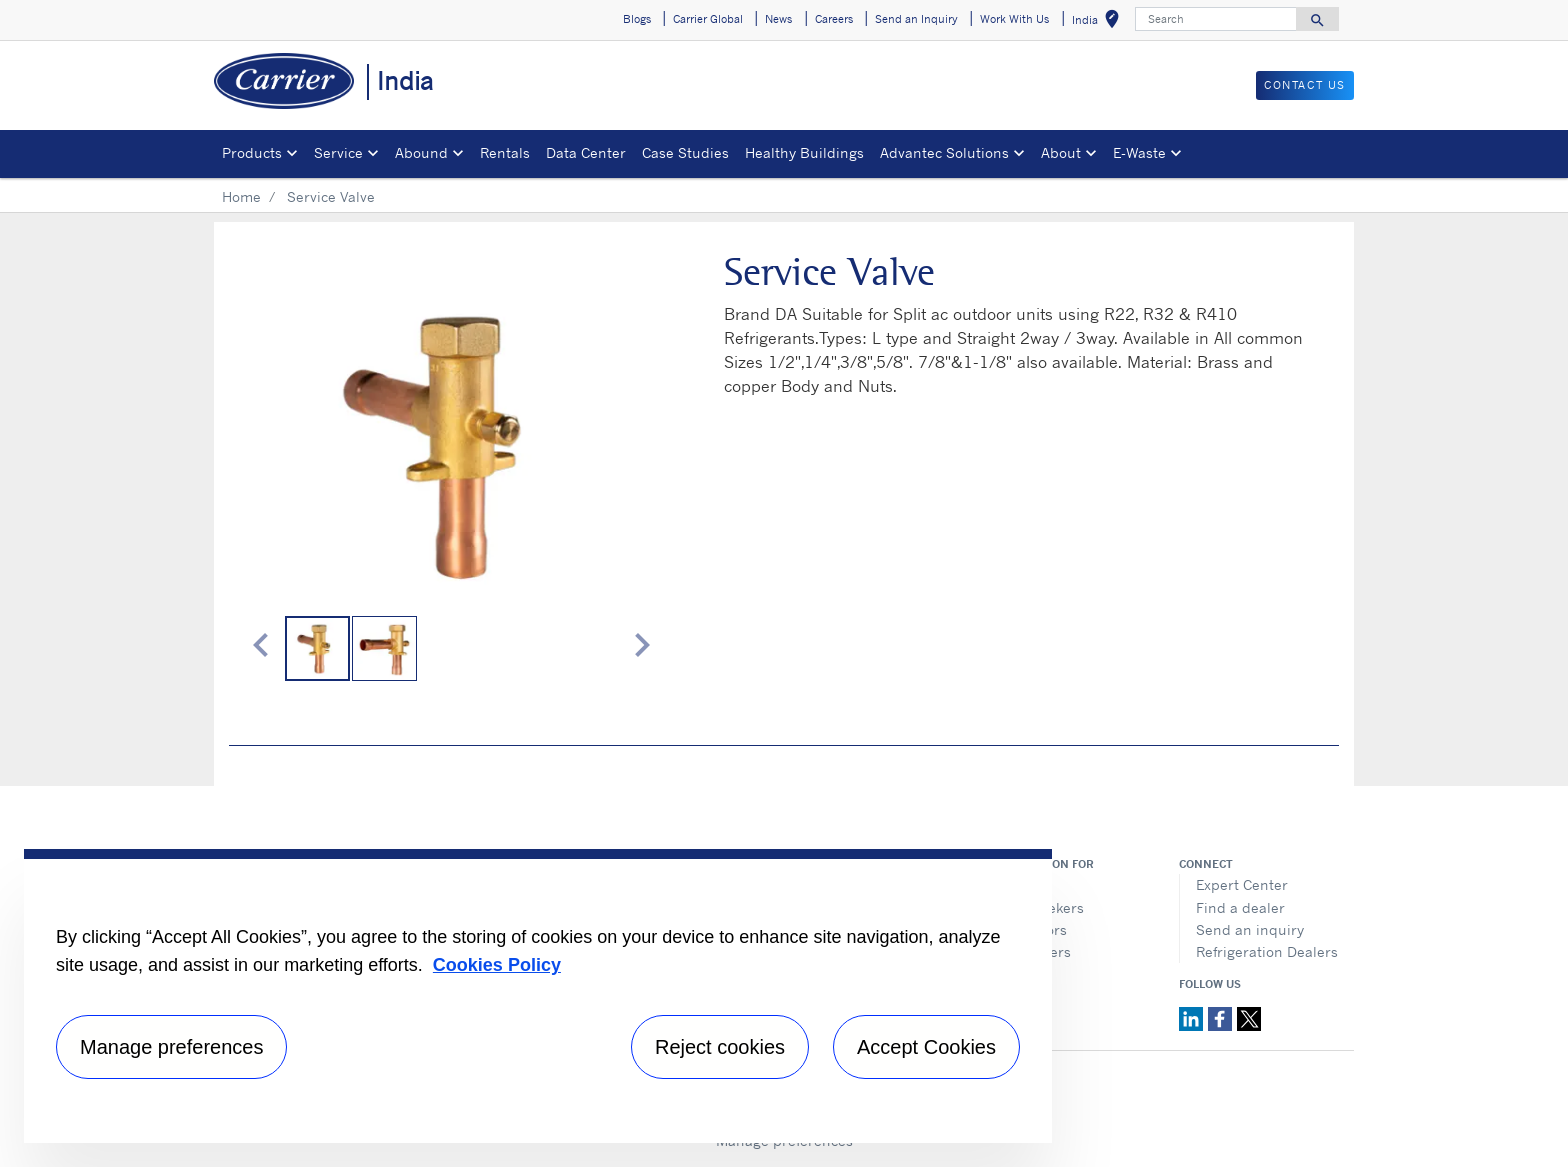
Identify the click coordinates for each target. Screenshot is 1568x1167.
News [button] (778, 19)
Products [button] (252, 152)
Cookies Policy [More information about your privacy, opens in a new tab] (497, 965)
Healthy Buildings (804, 152)
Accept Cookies (926, 1047)
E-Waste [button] (1139, 152)
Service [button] (338, 152)
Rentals (505, 152)
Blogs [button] (637, 19)
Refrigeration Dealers (1267, 951)
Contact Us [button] (1305, 85)
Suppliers (1038, 951)
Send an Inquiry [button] (916, 19)
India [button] (1099, 22)
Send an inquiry (1250, 929)
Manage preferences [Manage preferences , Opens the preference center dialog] (171, 1047)
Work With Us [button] (1014, 19)
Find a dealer (1240, 907)
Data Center (586, 152)
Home (241, 196)
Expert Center (1242, 884)
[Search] (1216, 19)
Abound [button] (421, 152)
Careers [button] (834, 19)
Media (1026, 884)
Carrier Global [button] (708, 19)
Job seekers (1045, 907)
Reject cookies (720, 1047)
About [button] (1061, 152)
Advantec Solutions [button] (944, 152)
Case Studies (685, 152)
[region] (538, 996)
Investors (1036, 929)
